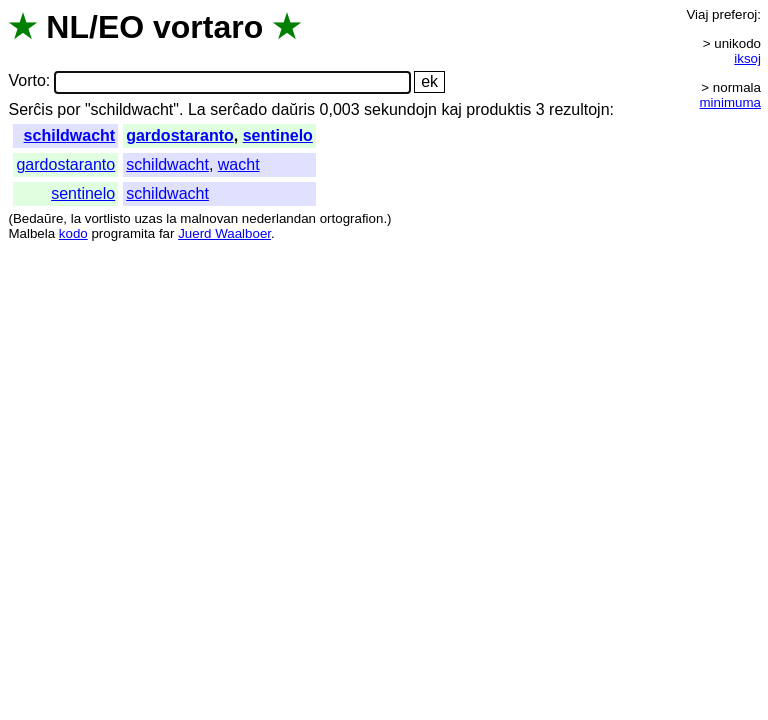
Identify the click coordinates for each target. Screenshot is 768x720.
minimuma (730, 102)
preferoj (734, 14)
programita (123, 233)
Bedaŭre (38, 218)
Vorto (26, 81)
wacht (239, 164)
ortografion (352, 218)
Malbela (31, 233)
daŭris (294, 109)
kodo (73, 233)
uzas (148, 218)
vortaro (208, 27)
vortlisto (108, 218)
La (197, 109)
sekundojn (400, 109)
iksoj (747, 58)
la (76, 218)
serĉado (238, 109)
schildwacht (70, 135)
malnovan (209, 218)
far (167, 233)
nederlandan (279, 218)
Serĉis (30, 109)
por (68, 109)
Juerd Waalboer (224, 233)
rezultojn (579, 109)
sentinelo (278, 135)
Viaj (697, 14)
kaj (451, 109)
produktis (498, 109)
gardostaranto (180, 135)
